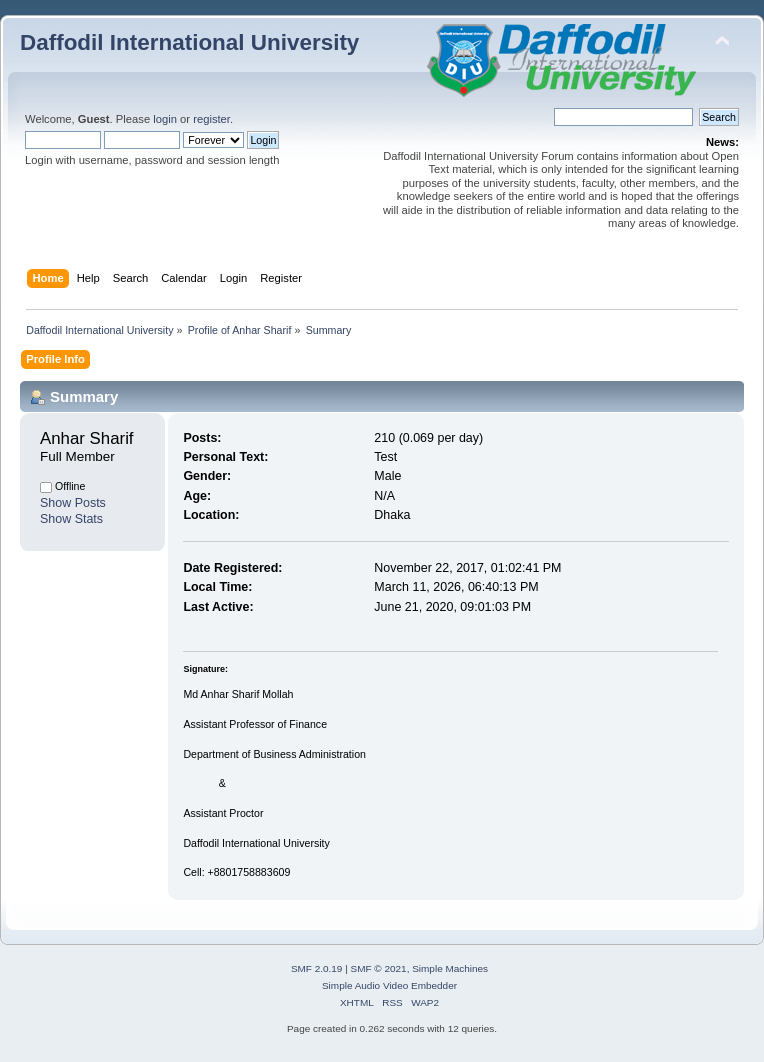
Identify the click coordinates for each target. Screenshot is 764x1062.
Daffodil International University (189, 42)
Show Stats (71, 519)
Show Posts (73, 503)
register (211, 119)
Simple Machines (450, 968)
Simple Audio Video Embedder (389, 985)
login (165, 119)
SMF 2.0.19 (317, 968)
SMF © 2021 (379, 968)
